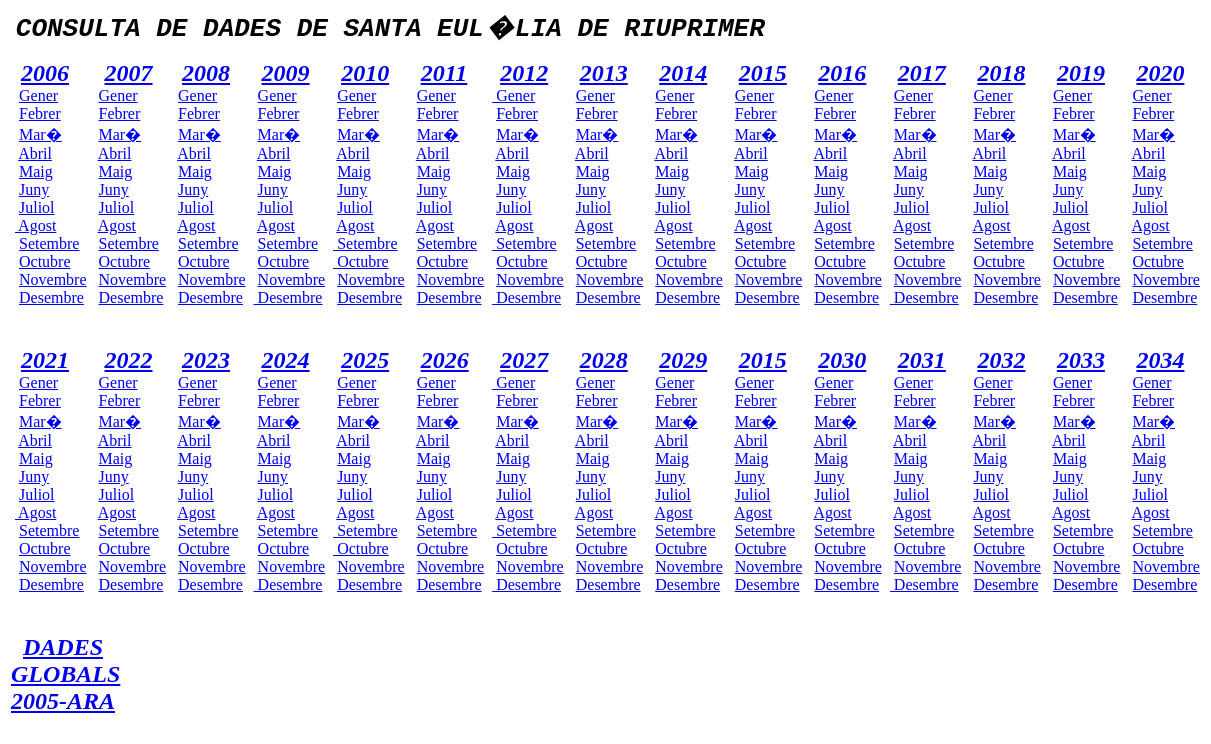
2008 (206, 73)
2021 (45, 360)
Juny (34, 189)
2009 (286, 73)
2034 (1160, 360)
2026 (445, 360)
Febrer (40, 113)
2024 (286, 360)
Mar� (40, 134)
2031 (922, 360)
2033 (1081, 360)
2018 (1001, 73)
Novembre (53, 279)
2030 (842, 360)
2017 (922, 73)
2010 (365, 73)
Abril (35, 153)
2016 (842, 73)
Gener (38, 95)
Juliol (37, 207)
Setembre (49, 243)
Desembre (51, 297)
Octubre (45, 261)
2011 (444, 73)
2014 (683, 73)
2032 (1001, 360)
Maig (36, 171)
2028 (604, 360)
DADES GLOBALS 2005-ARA (65, 674)
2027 (524, 360)
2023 (206, 360)
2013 (604, 73)
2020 (1160, 73)
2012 (524, 73)
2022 (129, 360)
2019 (1081, 73)
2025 (365, 360)
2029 (683, 360)
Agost (35, 225)
